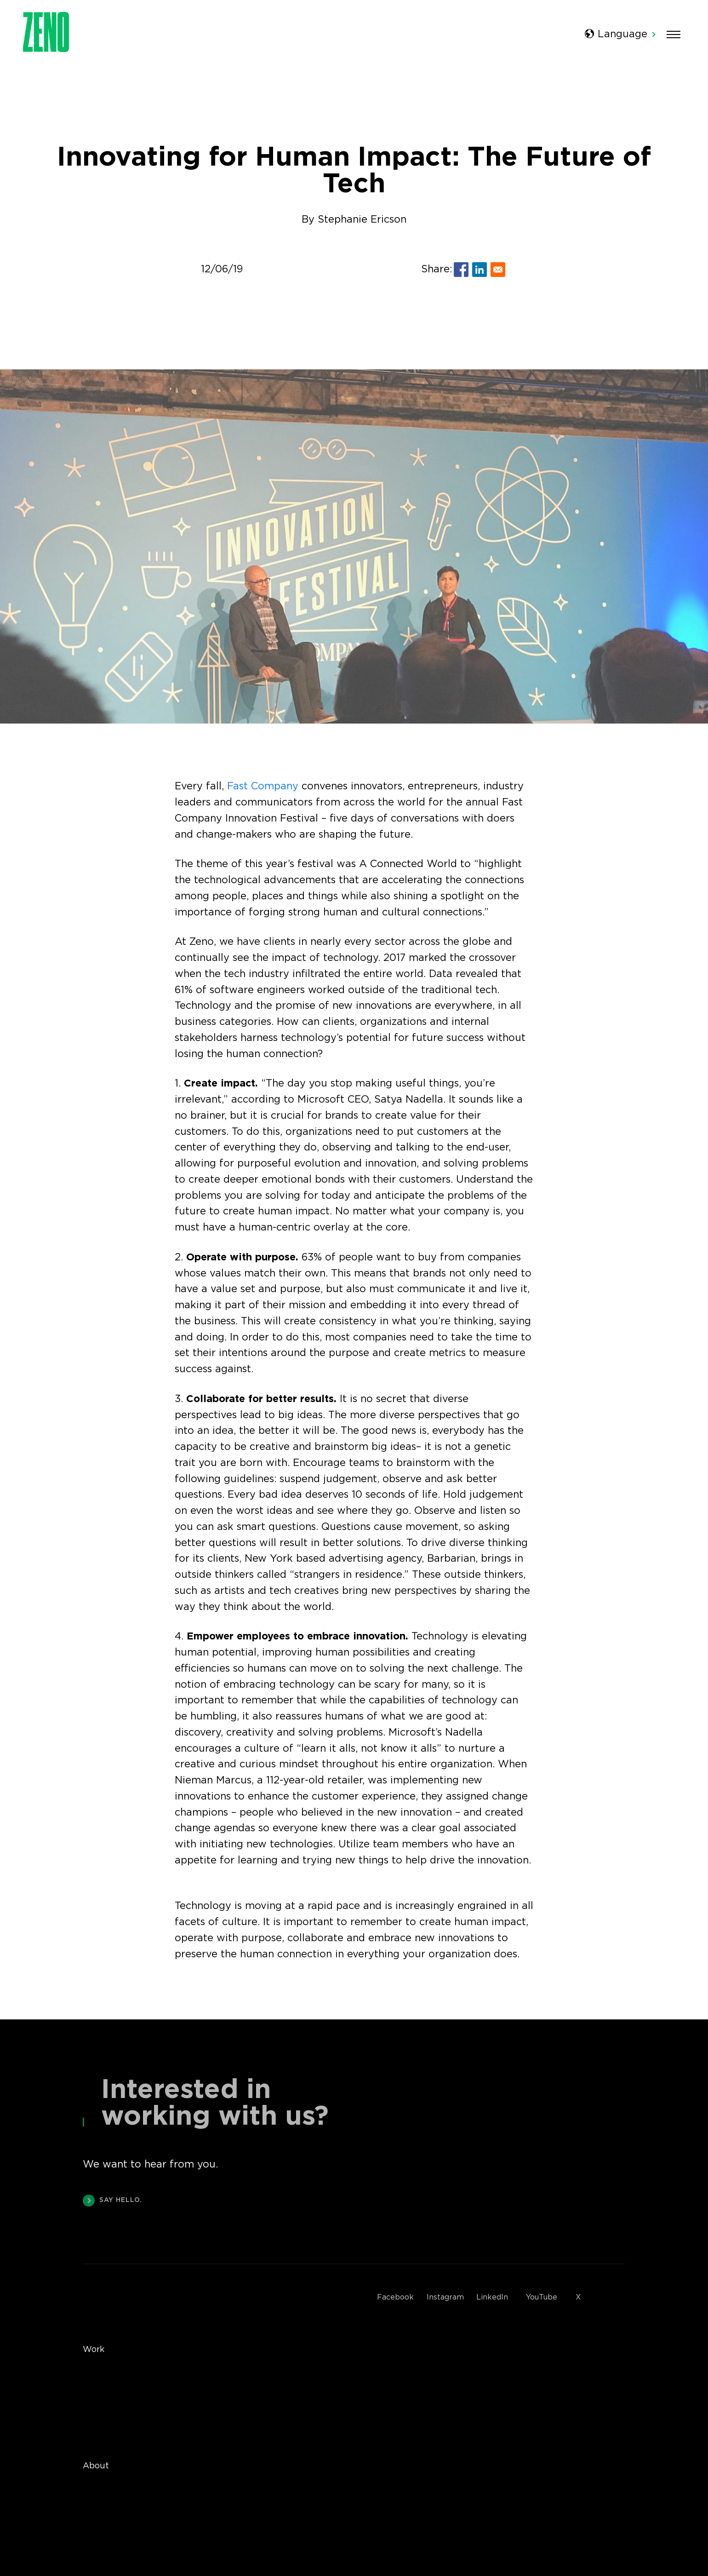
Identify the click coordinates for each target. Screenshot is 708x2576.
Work (93, 2349)
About (96, 2466)
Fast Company (262, 786)
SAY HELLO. (112, 2202)
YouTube (541, 2297)
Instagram (445, 2297)
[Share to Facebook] (461, 269)
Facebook (395, 2297)
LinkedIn (492, 2297)
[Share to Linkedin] (479, 269)
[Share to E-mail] (498, 269)
